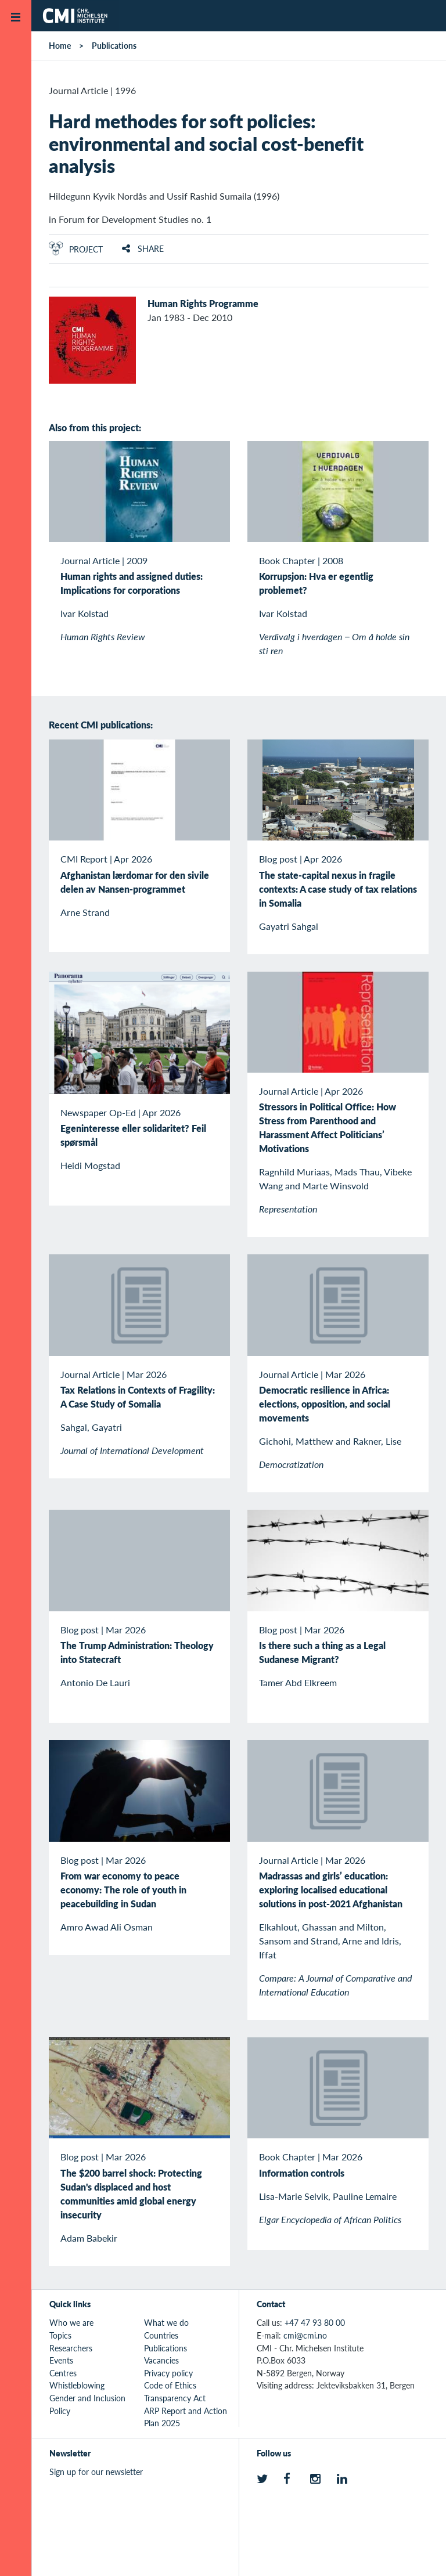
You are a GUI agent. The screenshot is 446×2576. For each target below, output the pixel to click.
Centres (63, 2373)
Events (61, 2360)
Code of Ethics (170, 2385)
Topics (60, 2335)
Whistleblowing (77, 2385)
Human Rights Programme (203, 303)
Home (60, 45)
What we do (166, 2322)
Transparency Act (175, 2398)
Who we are (71, 2322)
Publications (114, 45)
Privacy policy (168, 2373)
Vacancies (161, 2360)
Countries (161, 2335)
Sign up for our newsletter (96, 2471)
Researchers (70, 2348)
